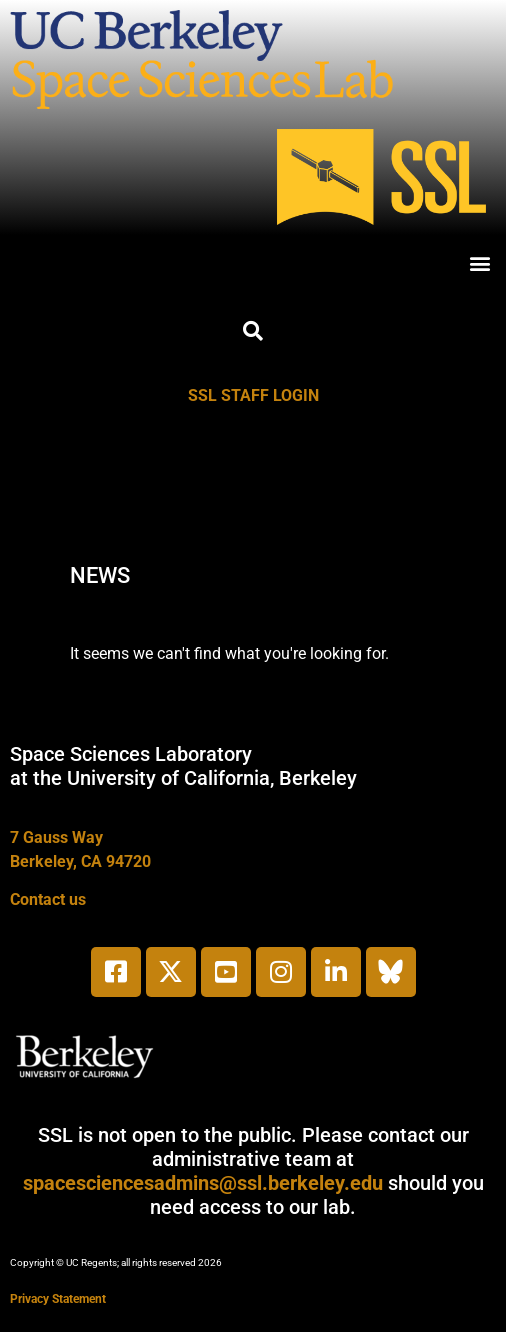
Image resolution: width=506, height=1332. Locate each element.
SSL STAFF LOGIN (253, 395)
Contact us (48, 899)
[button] (479, 262)
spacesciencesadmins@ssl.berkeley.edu (203, 1183)
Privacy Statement (58, 1299)
